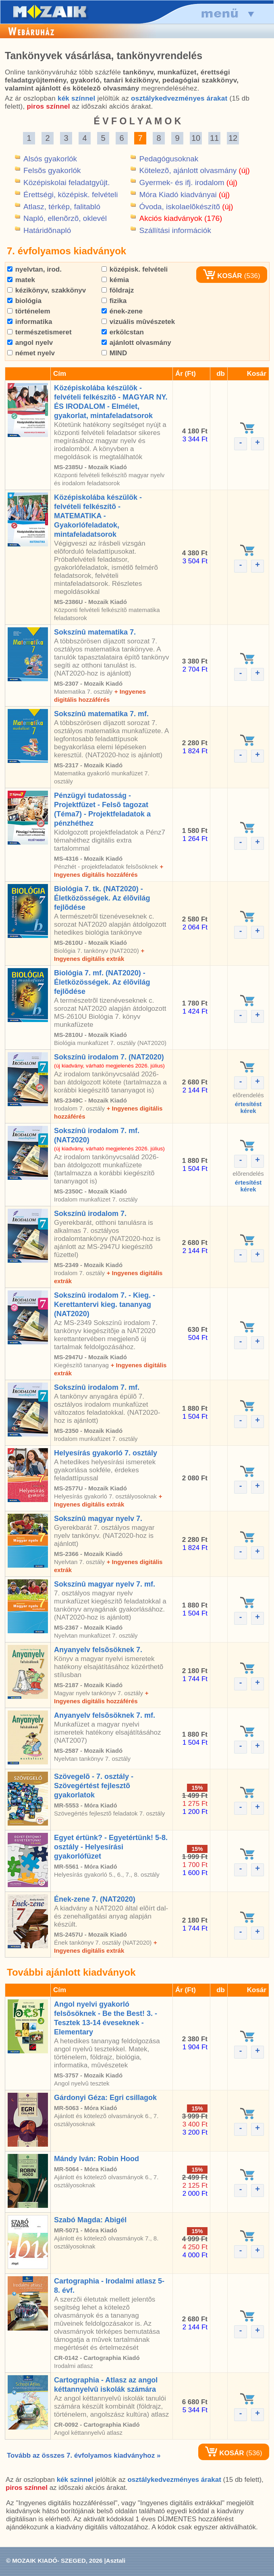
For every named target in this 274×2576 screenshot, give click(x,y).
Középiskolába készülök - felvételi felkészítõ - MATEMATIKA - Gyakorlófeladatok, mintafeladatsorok (98, 515)
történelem (28, 311)
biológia (24, 301)
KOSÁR (222, 276)
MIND (114, 353)
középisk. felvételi (135, 269)
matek (21, 280)
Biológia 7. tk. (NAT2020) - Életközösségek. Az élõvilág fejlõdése (102, 898)
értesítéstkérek (248, 1107)
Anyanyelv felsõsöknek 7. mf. (104, 1715)
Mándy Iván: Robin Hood (96, 2159)
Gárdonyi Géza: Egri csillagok (105, 2098)
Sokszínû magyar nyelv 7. (98, 1519)
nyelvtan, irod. (34, 269)
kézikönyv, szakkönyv (46, 290)
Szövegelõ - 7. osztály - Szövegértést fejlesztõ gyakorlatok (93, 1785)
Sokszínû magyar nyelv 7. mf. (104, 1584)
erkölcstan (123, 332)
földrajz (118, 290)
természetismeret (39, 332)
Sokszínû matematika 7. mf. (101, 714)
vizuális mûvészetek (138, 322)
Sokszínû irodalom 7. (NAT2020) (109, 1057)
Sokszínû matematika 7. (95, 632)
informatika (29, 322)
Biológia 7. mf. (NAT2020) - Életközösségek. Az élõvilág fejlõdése (102, 982)
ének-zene (122, 311)
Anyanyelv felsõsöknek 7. (98, 1650)
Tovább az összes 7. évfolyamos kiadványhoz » (83, 2455)
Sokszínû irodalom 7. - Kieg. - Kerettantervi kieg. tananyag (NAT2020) (104, 1304)
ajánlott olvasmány (136, 342)
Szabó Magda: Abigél (90, 2220)
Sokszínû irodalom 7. (90, 1214)
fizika (114, 301)
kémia (115, 280)
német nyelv (31, 353)
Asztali (115, 2560)
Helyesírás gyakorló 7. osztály (105, 1453)
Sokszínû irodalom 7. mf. (96, 1387)
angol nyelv (30, 342)
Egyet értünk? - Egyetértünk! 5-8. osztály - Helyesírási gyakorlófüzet (111, 1847)
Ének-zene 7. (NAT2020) (94, 1899)
